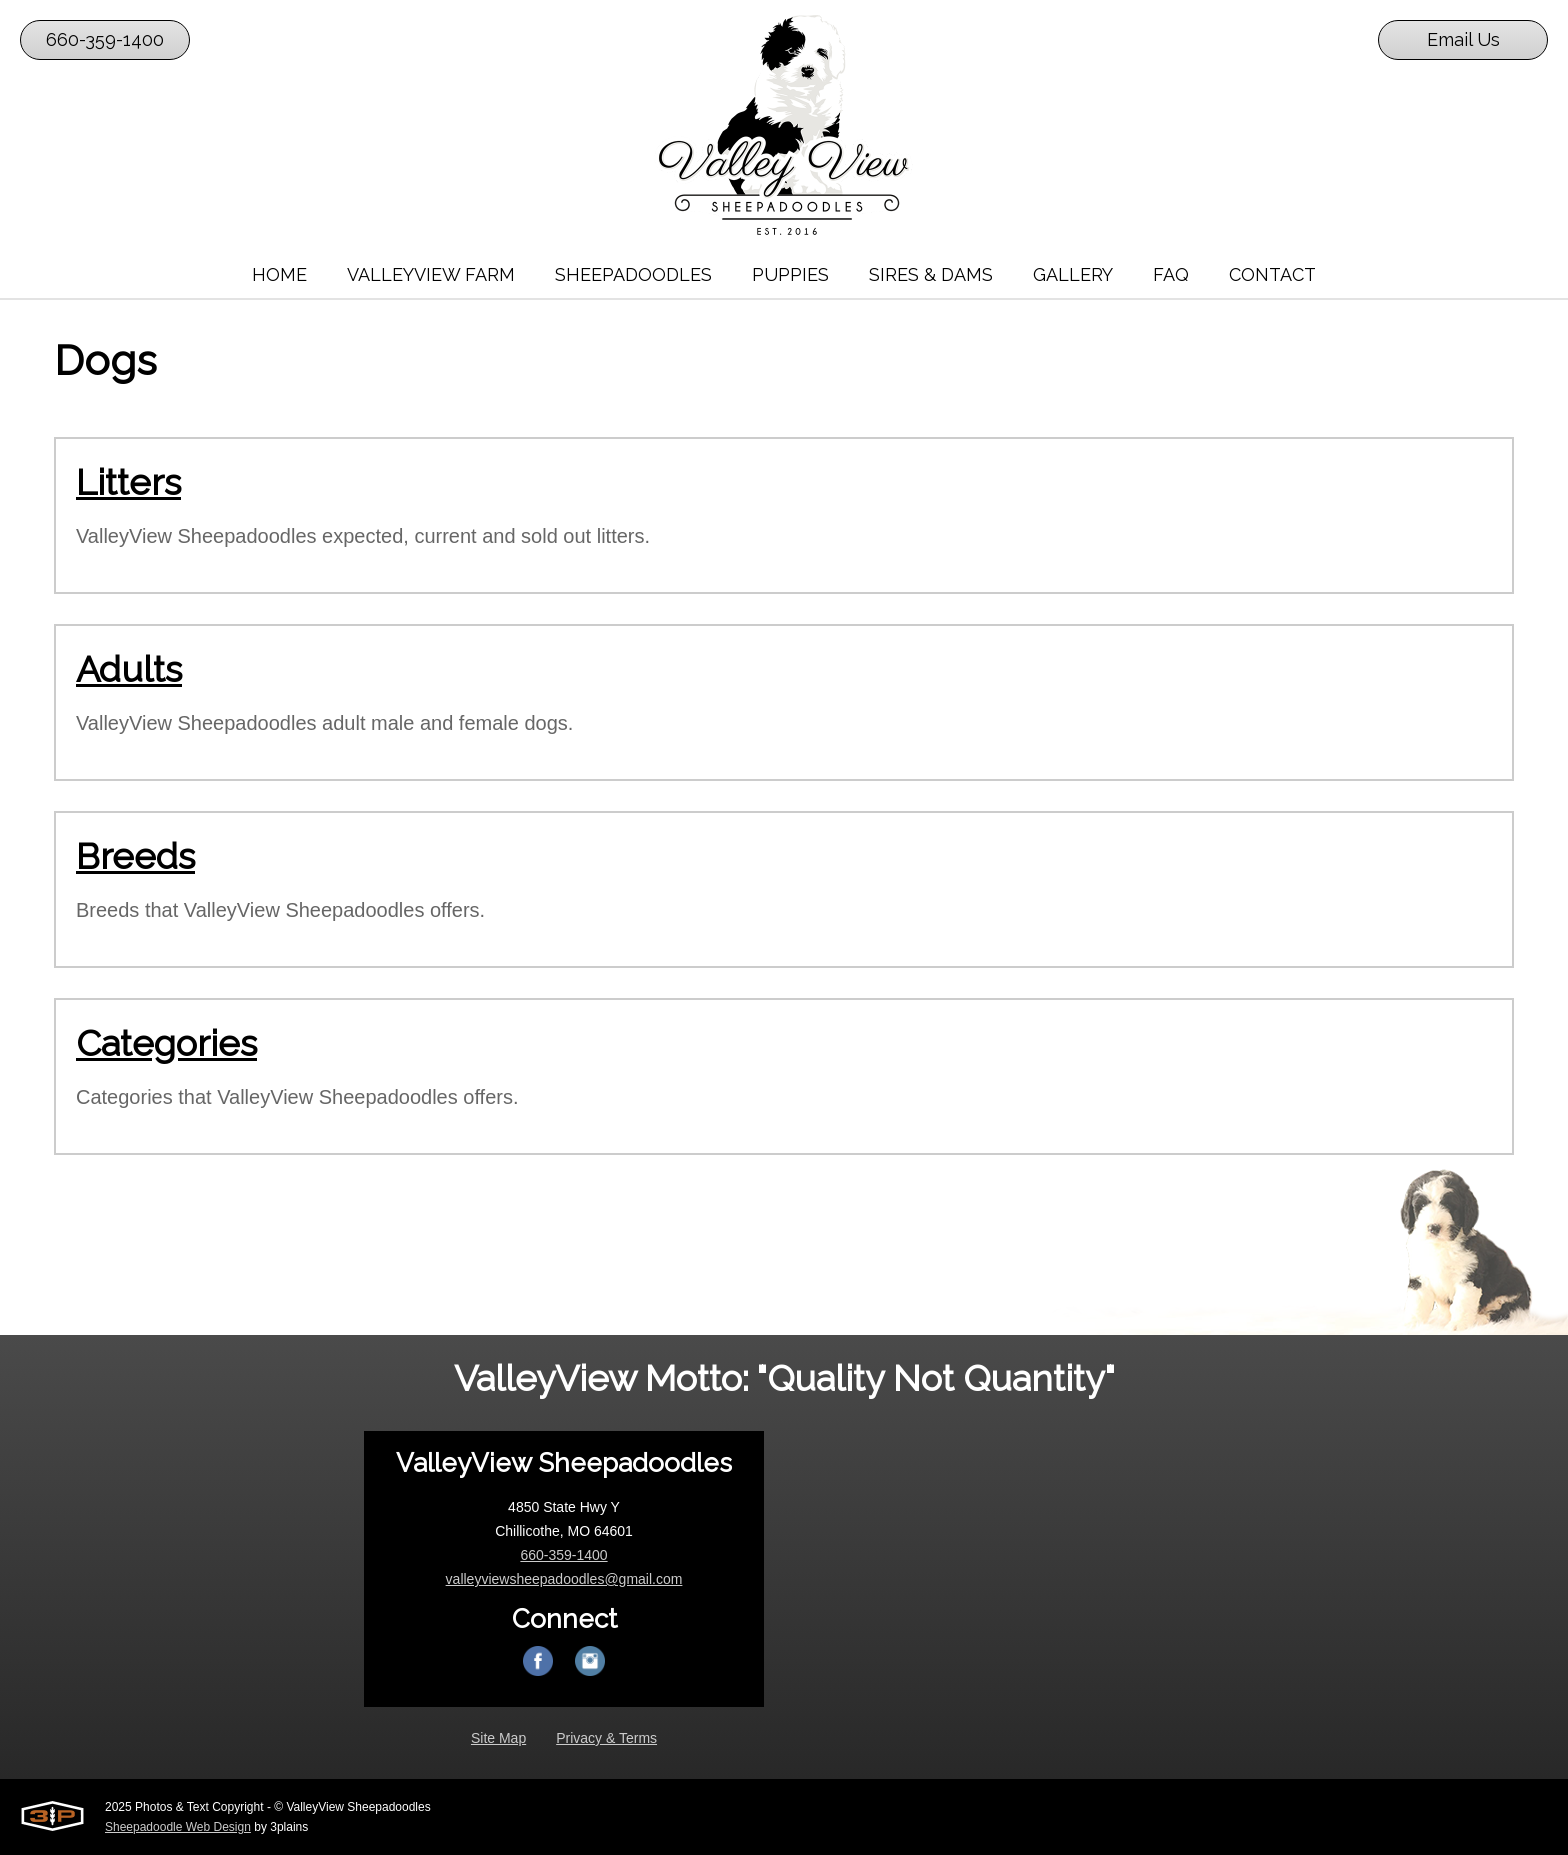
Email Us (1463, 39)
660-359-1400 (105, 39)
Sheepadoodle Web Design (178, 1827)
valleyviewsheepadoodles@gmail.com (564, 1579)
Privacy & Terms (606, 1738)
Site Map (498, 1738)
